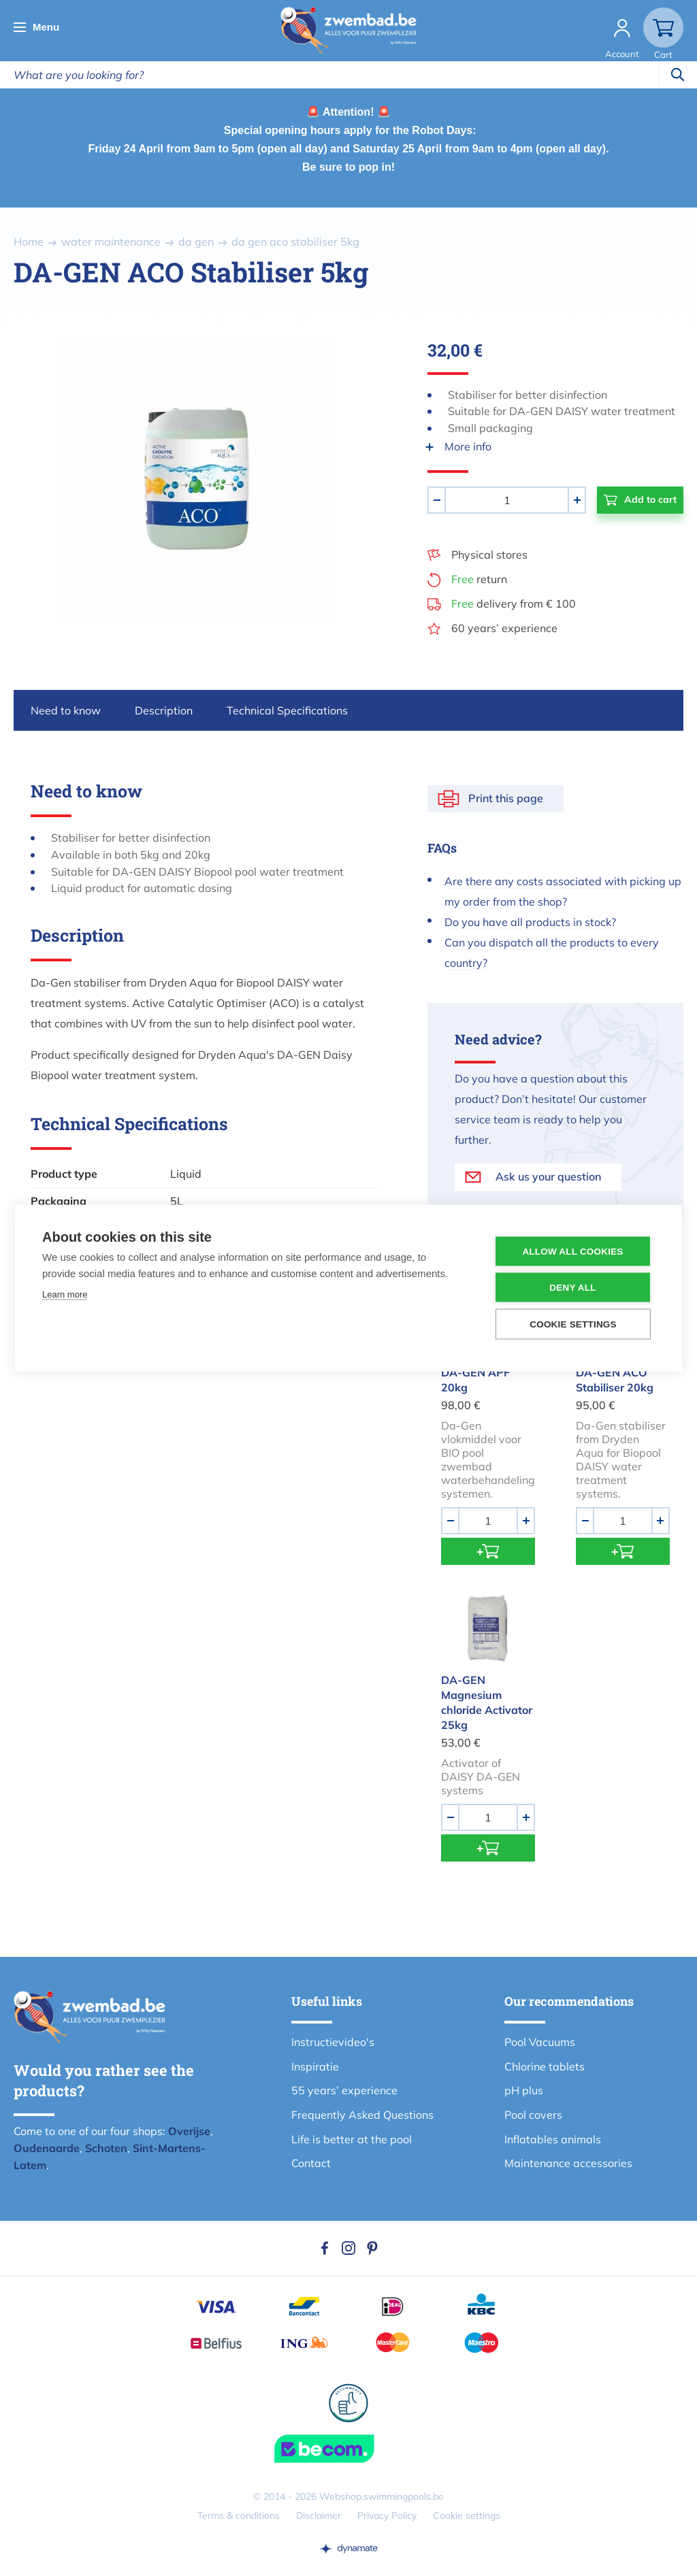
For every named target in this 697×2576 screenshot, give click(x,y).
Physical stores (489, 554)
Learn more (64, 1294)
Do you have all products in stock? (530, 922)
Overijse (189, 2131)
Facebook (324, 2248)
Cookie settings (466, 2515)
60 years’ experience (504, 628)
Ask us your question (548, 1176)
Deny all (572, 1288)
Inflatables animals (552, 2139)
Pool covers (533, 2114)
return (479, 579)
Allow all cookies (572, 1251)
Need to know (66, 710)
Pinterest (372, 2248)
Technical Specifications (287, 710)
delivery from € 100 (513, 603)
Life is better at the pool (351, 2139)
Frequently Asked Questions (362, 2114)
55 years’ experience (344, 2090)
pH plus (523, 2090)
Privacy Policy (387, 2515)
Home (29, 241)
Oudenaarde (47, 2148)
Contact (311, 2163)
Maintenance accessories (568, 2163)
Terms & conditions (238, 2515)
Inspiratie (315, 2066)
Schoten (106, 2148)
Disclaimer (318, 2515)
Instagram (348, 2248)
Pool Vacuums (539, 2042)
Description (164, 710)
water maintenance (111, 241)
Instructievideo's (332, 2042)
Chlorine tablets (544, 2066)
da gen (196, 241)
